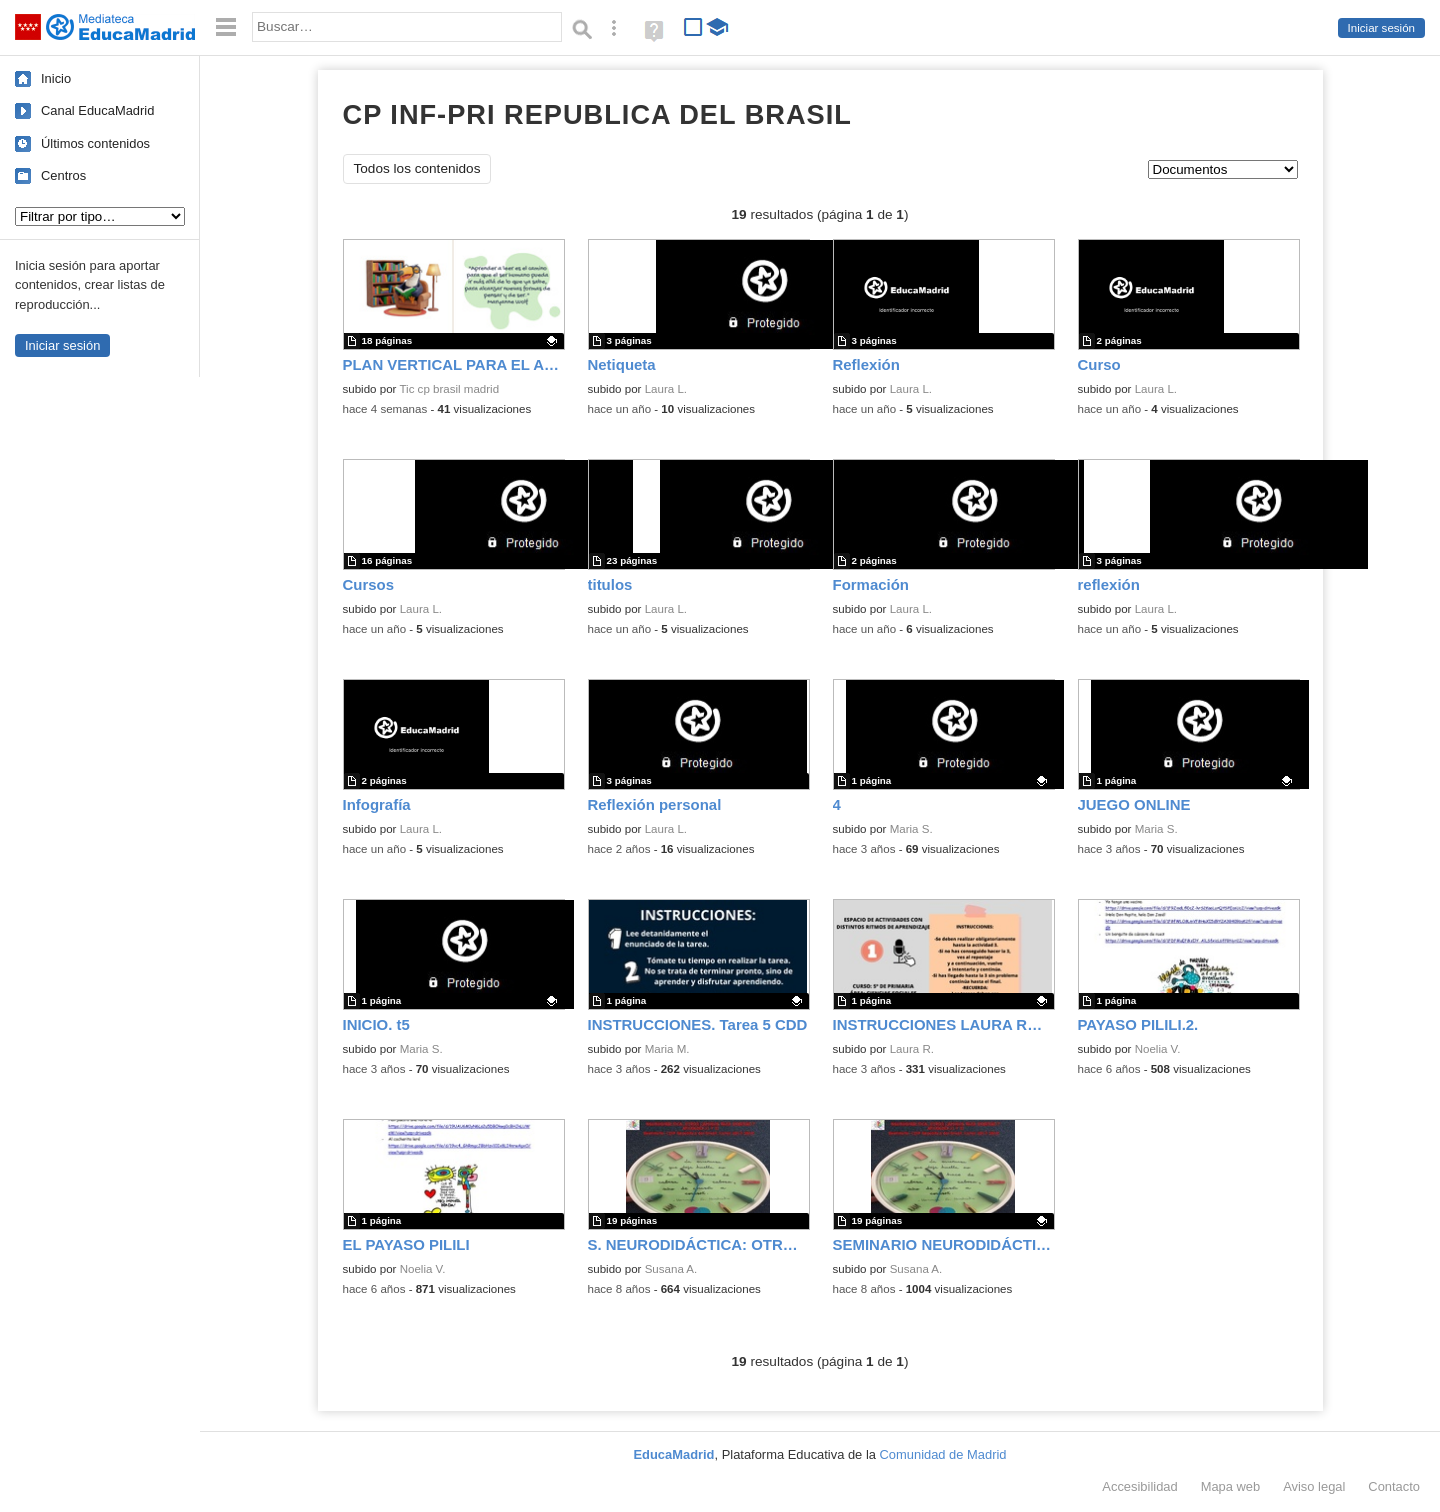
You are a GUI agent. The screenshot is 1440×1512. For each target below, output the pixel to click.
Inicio (56, 78)
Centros (63, 175)
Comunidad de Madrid (943, 1454)
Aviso (1314, 1486)
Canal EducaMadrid (97, 110)
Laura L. (666, 389)
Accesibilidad (1139, 1486)
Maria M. (667, 1049)
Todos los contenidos (417, 168)
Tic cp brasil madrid (449, 389)
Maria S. (911, 829)
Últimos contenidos (95, 143)
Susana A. (671, 1269)
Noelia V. (1158, 1049)
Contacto (1394, 1486)
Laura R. (912, 1049)
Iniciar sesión (1381, 28)
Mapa (1231, 1486)
